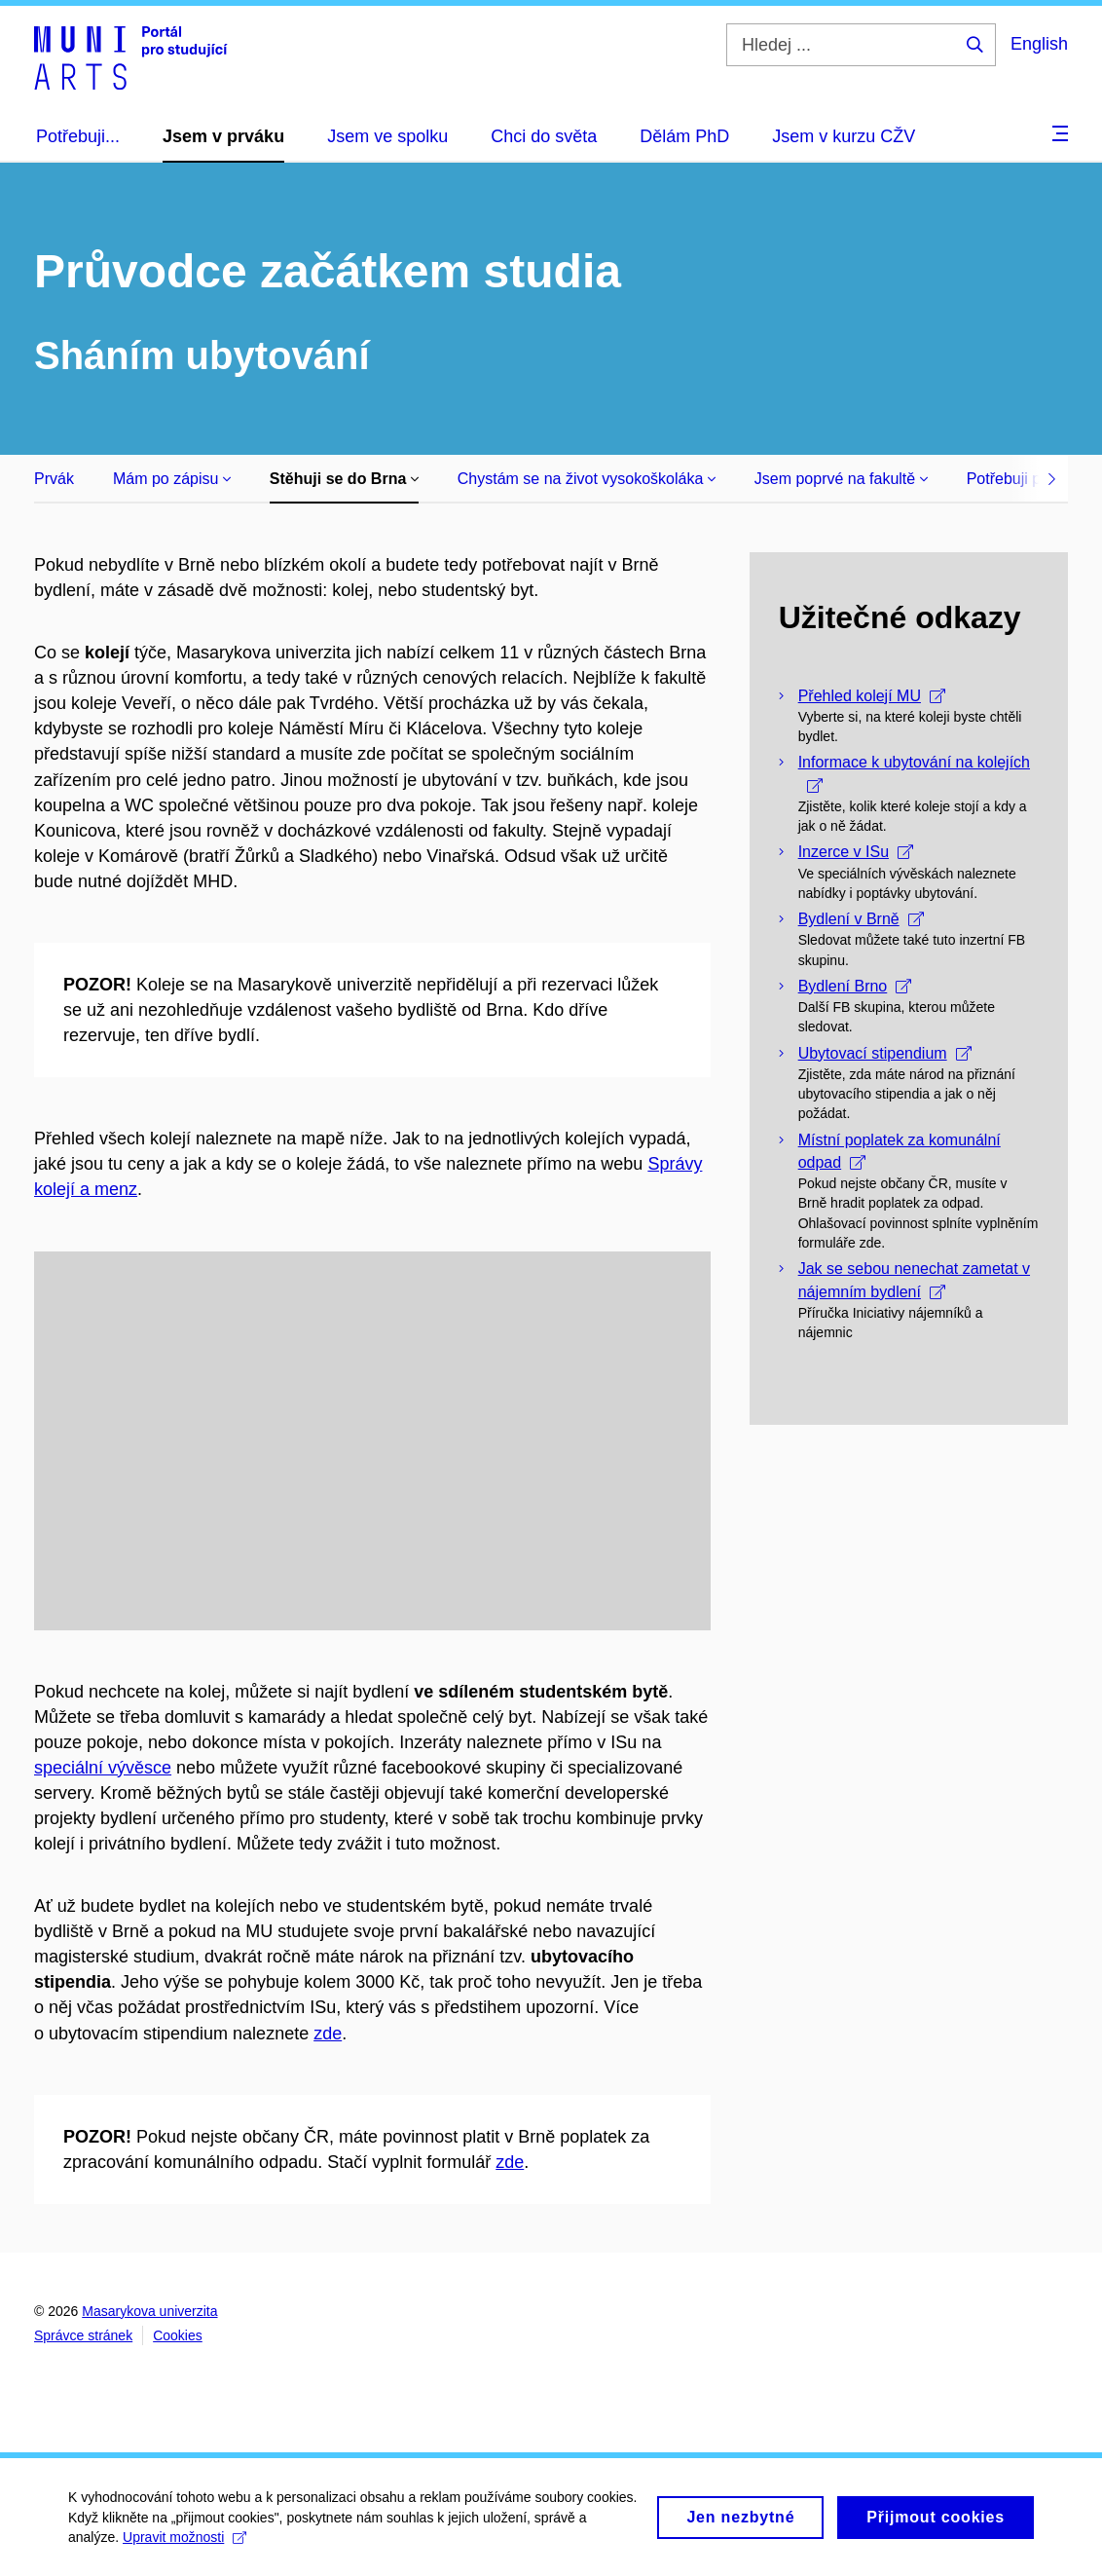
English (1039, 44)
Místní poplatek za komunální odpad (899, 1151)
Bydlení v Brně (861, 919)
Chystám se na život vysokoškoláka (587, 478)
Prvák (54, 478)
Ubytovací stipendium (885, 1053)
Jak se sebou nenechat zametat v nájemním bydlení (914, 1279)
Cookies (177, 2335)
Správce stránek (83, 2335)
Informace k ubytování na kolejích (914, 773)
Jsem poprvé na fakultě (841, 478)
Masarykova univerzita (149, 2311)
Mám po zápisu (172, 478)
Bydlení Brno (855, 986)
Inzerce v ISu (855, 851)
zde (327, 2033)
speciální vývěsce (102, 1767)
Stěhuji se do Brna (344, 478)
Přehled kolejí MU (871, 696)
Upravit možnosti (184, 2544)
